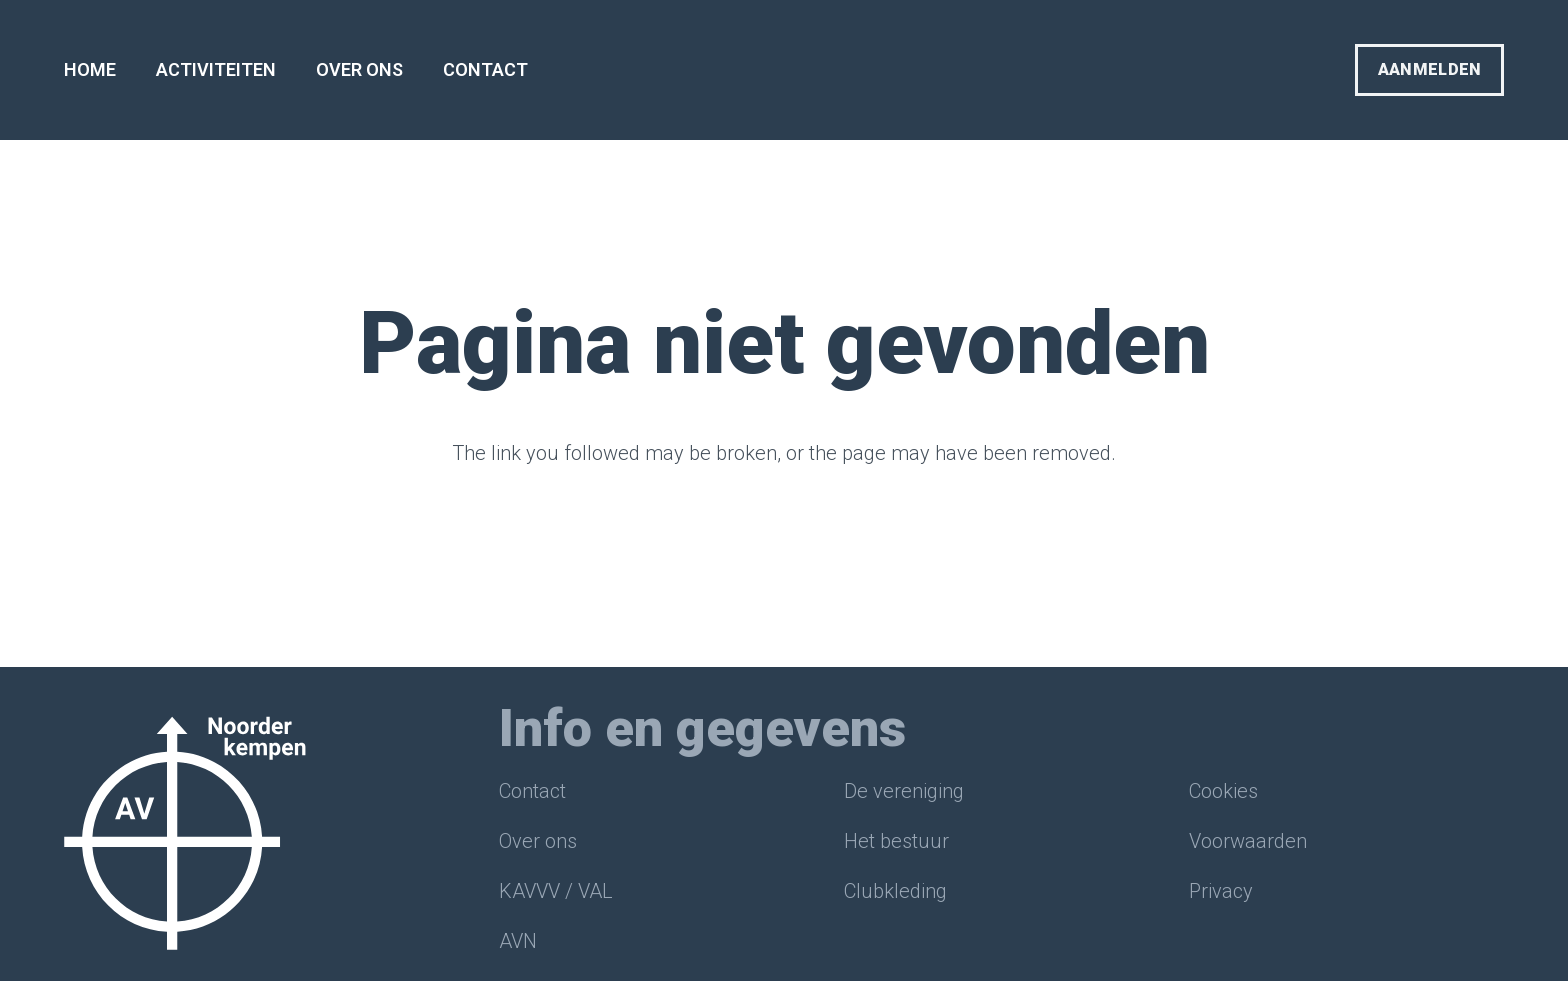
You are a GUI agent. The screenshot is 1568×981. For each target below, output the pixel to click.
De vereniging (904, 791)
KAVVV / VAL (556, 891)
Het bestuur (896, 841)
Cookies (1223, 791)
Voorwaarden (1248, 841)
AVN (518, 941)
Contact (532, 791)
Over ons (538, 841)
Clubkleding (895, 891)
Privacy (1221, 891)
